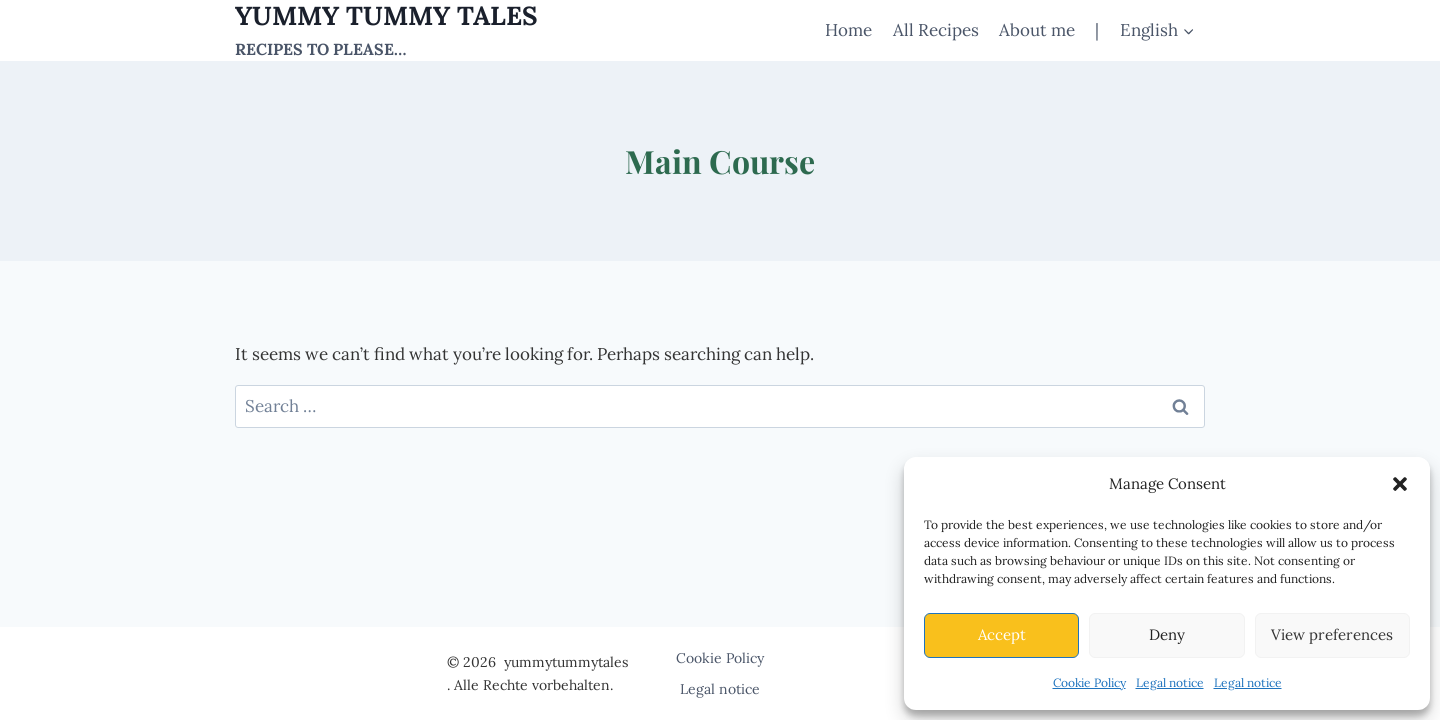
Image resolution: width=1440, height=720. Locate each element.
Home (848, 30)
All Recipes (936, 30)
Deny (1167, 634)
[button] (1400, 484)
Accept (1002, 634)
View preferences (1332, 634)
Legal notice (1170, 682)
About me (1037, 30)
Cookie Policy (1089, 682)
